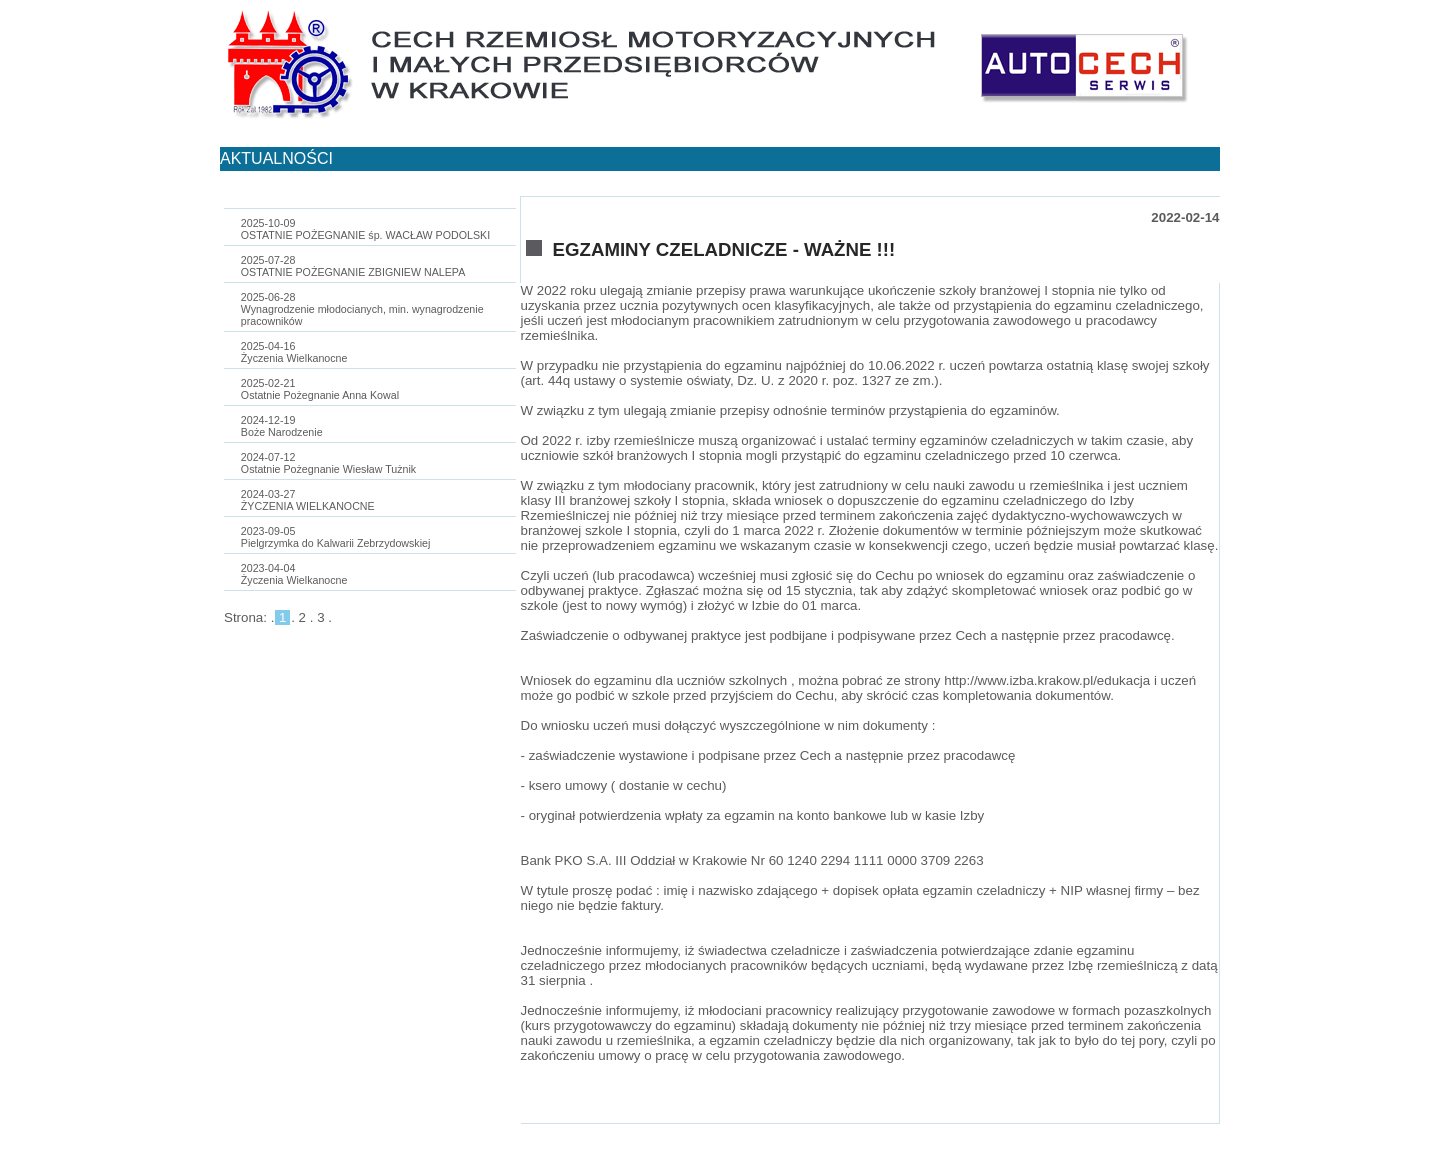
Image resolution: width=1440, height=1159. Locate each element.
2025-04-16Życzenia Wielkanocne (294, 352)
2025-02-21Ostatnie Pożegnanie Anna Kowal (320, 389)
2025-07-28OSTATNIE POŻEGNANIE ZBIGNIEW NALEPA (353, 266)
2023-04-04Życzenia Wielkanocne (294, 574)
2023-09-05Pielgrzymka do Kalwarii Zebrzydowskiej (336, 537)
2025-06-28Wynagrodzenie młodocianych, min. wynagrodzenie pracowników (362, 309)
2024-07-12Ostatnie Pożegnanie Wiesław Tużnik (328, 463)
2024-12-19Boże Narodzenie (282, 426)
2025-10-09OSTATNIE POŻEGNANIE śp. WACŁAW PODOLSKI (365, 229)
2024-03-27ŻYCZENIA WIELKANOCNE (308, 500)
